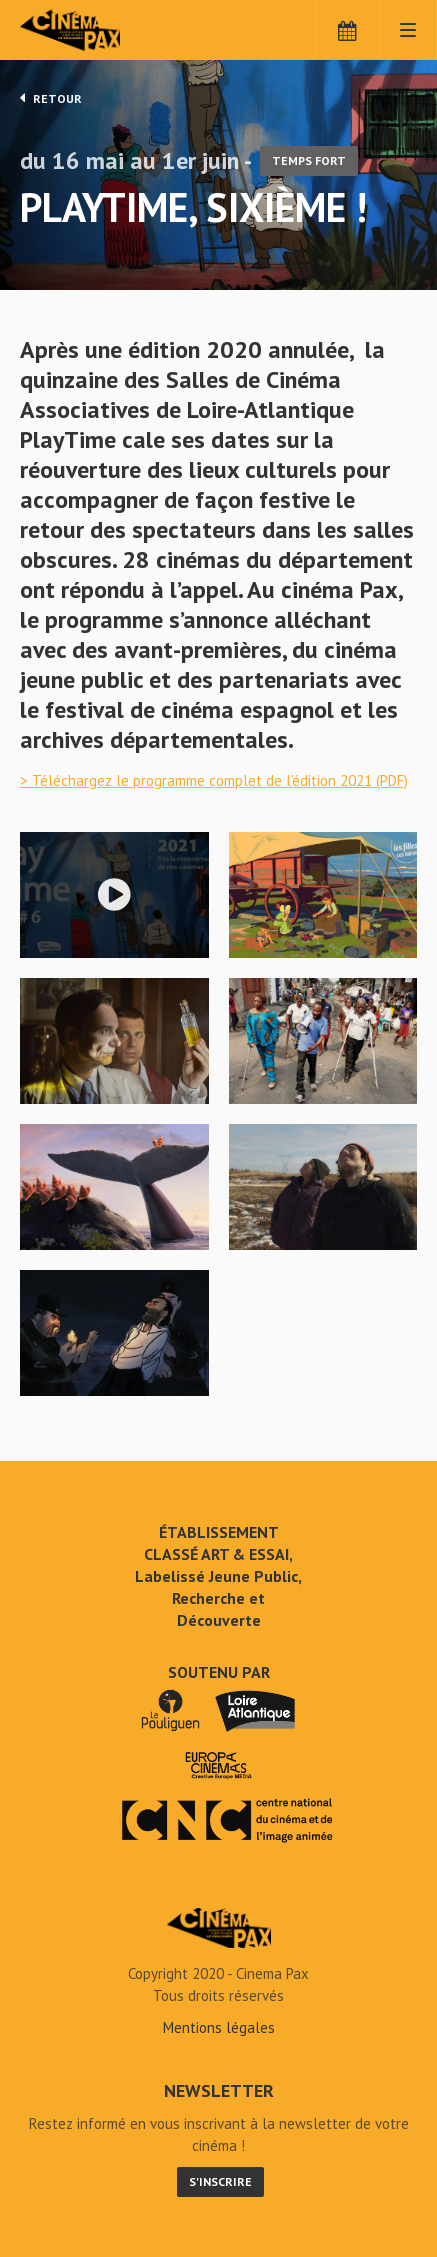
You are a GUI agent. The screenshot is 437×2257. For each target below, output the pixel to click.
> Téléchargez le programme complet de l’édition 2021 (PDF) (214, 780)
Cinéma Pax (102, 30)
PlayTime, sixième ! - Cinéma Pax (219, 1928)
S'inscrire (220, 2181)
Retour (51, 98)
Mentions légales (219, 2027)
